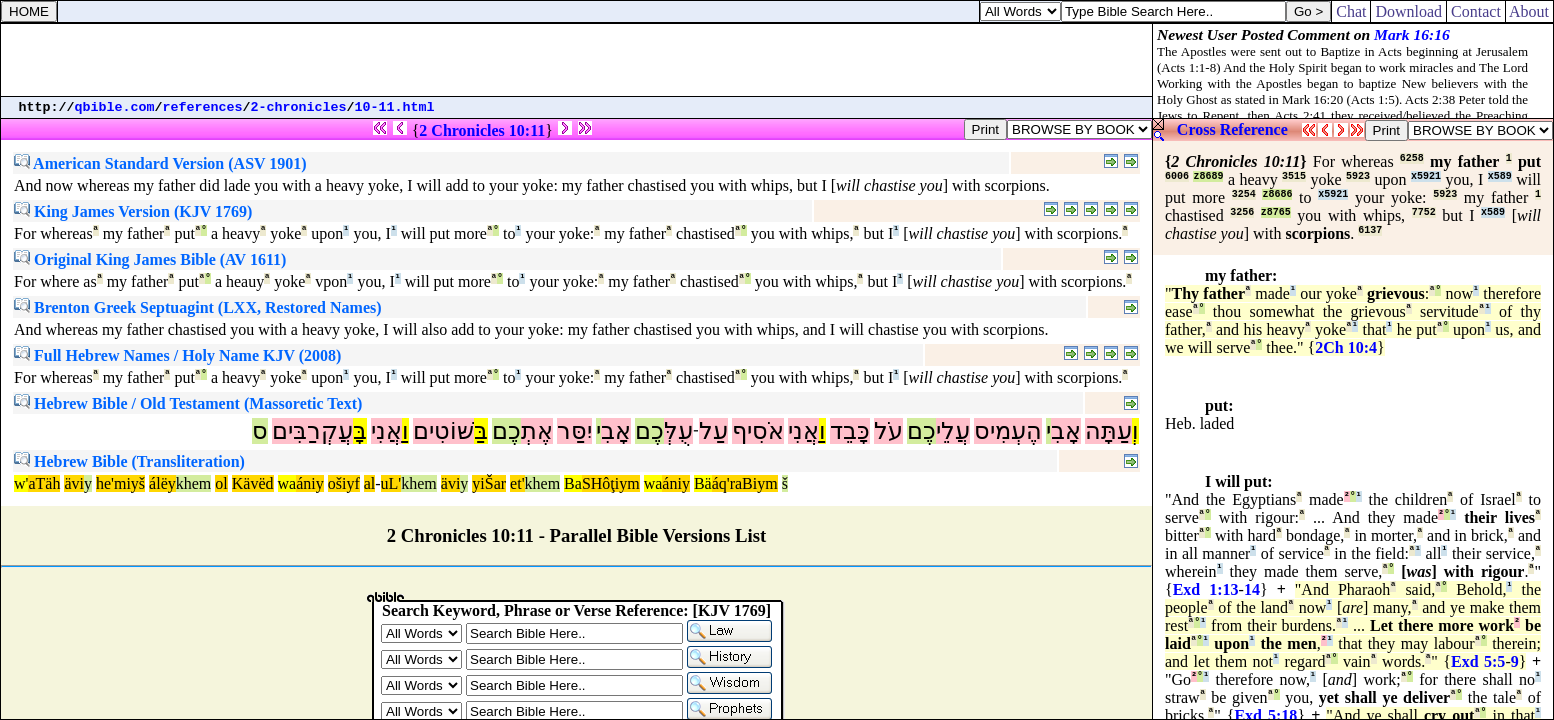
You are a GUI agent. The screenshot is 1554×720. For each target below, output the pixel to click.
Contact (1476, 11)
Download (1408, 11)
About (1529, 11)
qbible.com (115, 107)
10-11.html (395, 107)
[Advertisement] (577, 60)
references (203, 107)
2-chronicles (299, 107)
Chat (1351, 11)
